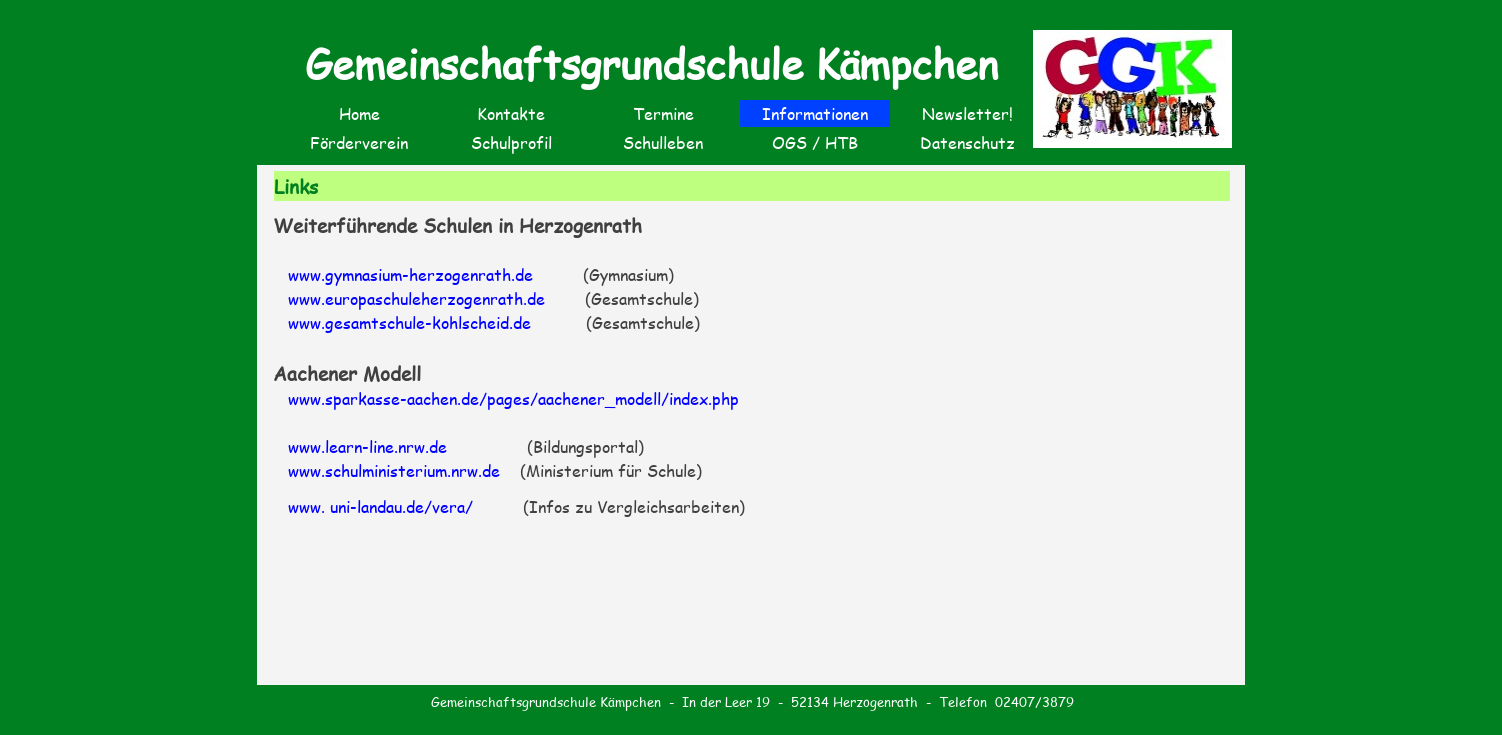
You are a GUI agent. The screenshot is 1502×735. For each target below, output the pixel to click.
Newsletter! (967, 113)
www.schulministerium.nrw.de (396, 470)
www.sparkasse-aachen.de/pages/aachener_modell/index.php (513, 398)
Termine (663, 113)
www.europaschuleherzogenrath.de (416, 298)
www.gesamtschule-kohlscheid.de (409, 322)
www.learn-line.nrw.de (367, 446)
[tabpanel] (753, 365)
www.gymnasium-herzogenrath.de (410, 274)
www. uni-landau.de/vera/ (380, 506)
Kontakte (511, 113)
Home (359, 113)
